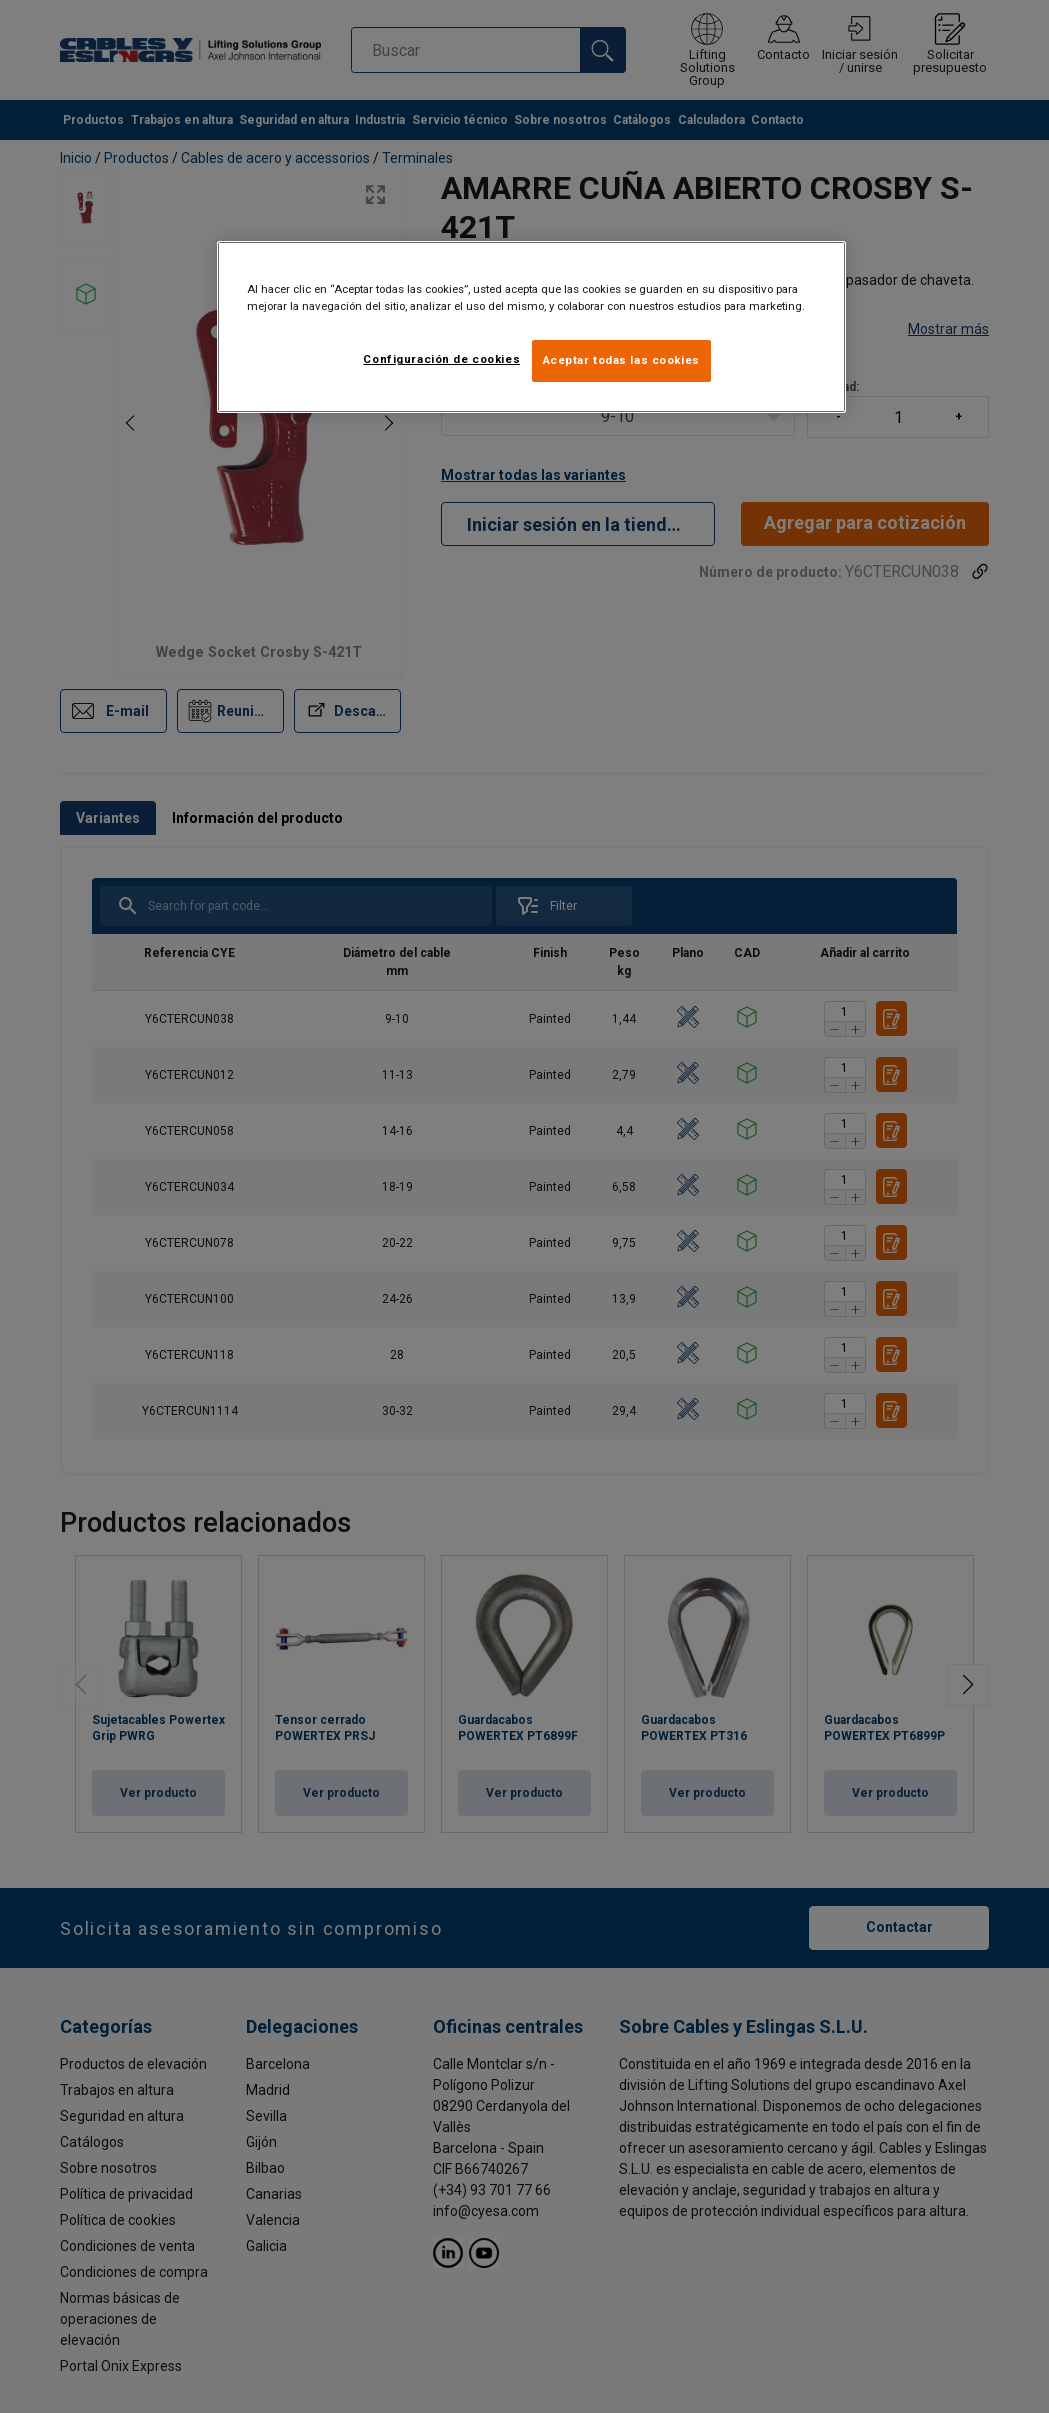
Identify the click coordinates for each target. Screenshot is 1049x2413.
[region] (531, 327)
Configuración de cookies (441, 359)
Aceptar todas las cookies (621, 360)
